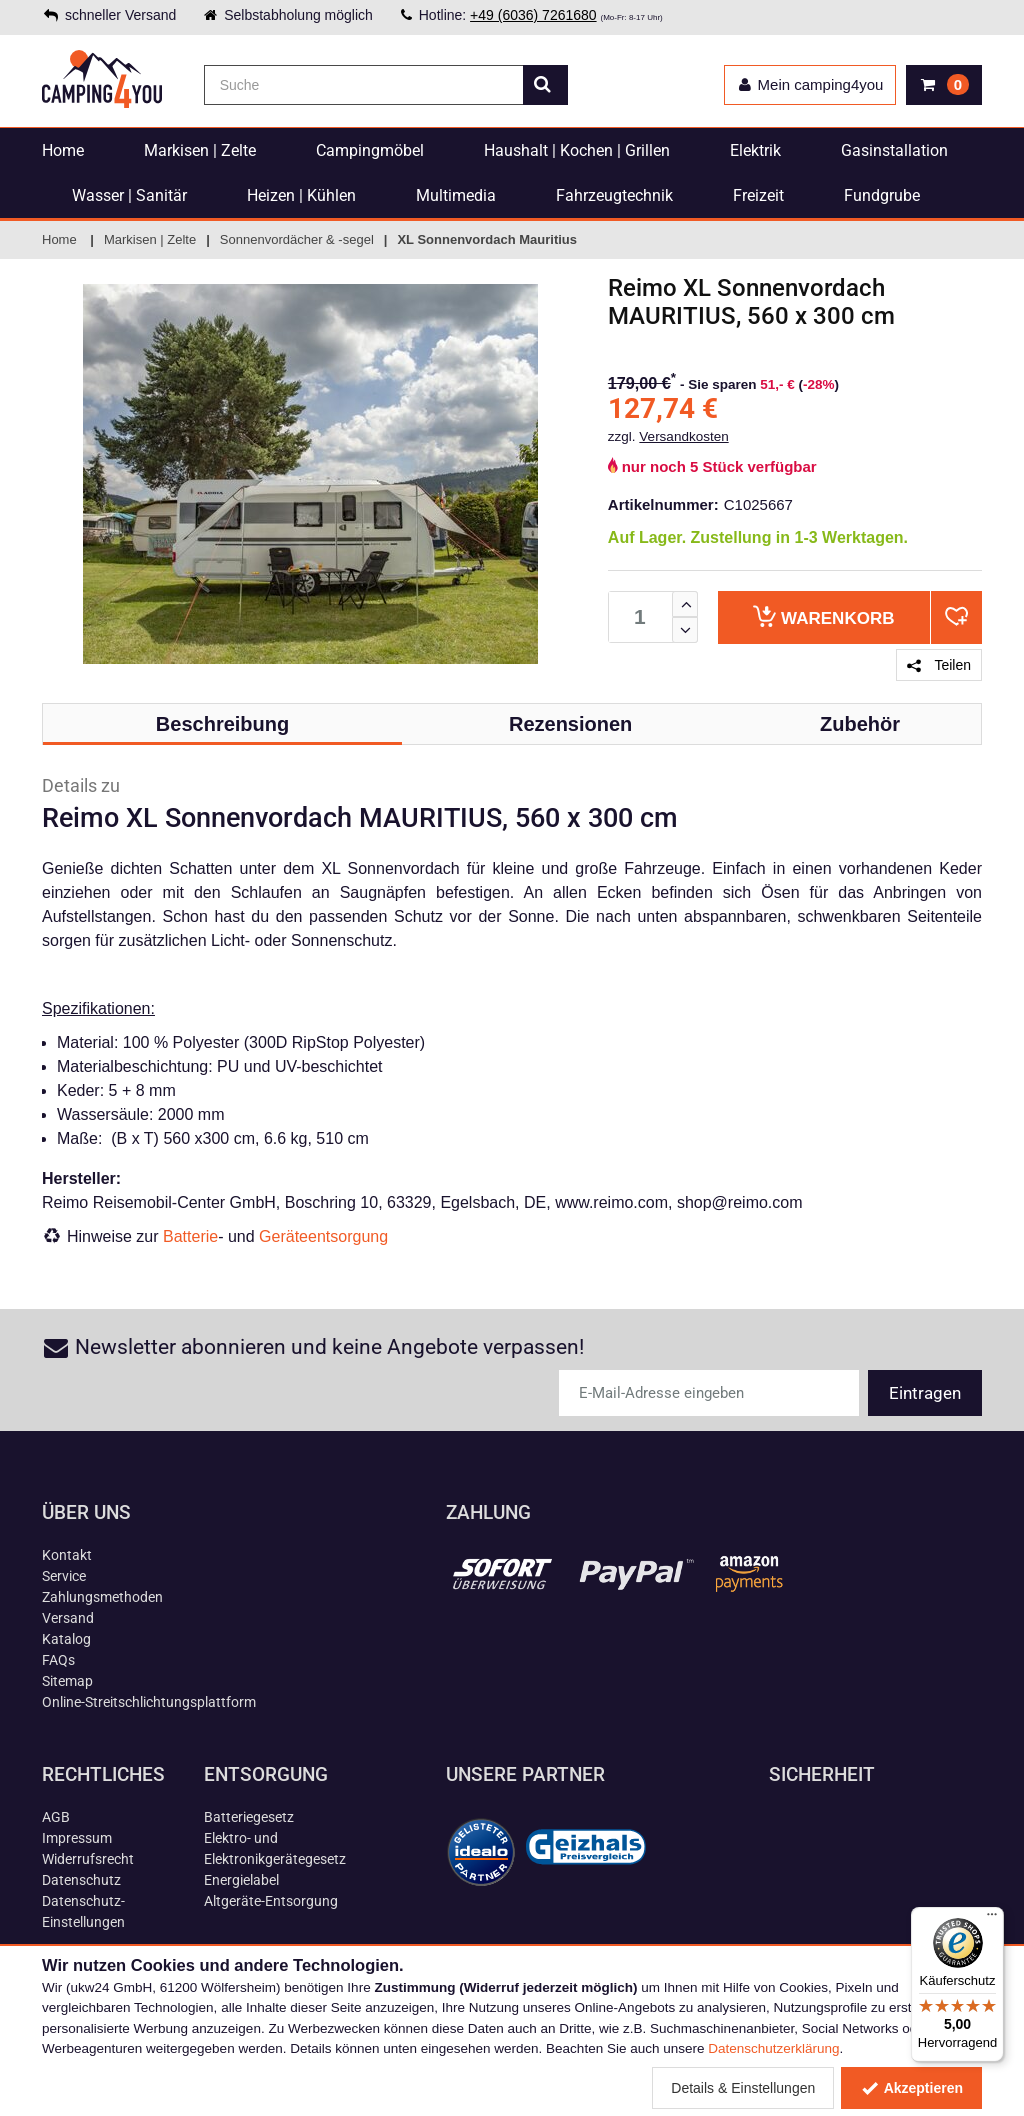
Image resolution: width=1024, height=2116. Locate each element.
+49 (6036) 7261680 (533, 15)
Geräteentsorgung (323, 1236)
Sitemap (67, 1681)
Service (64, 1576)
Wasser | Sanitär (129, 195)
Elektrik (755, 150)
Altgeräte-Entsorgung (271, 1901)
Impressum (77, 1838)
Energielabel (241, 1880)
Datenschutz (81, 1880)
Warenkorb (823, 616)
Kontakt (67, 1555)
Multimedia (456, 195)
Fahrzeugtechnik (614, 195)
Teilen (939, 665)
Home (63, 150)
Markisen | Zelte (200, 150)
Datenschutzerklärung (773, 2048)
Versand (68, 1618)
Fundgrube (882, 195)
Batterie (190, 1236)
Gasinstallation (894, 150)
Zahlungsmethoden (102, 1597)
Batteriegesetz (249, 1817)
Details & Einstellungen (743, 2088)
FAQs (58, 1660)
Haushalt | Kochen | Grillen (577, 150)
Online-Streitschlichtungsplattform (149, 1702)
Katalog (66, 1639)
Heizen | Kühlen (301, 195)
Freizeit (758, 195)
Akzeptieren (911, 2088)
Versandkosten (683, 436)
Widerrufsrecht (88, 1859)
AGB (56, 1817)
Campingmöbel (370, 150)
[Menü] (992, 1919)
